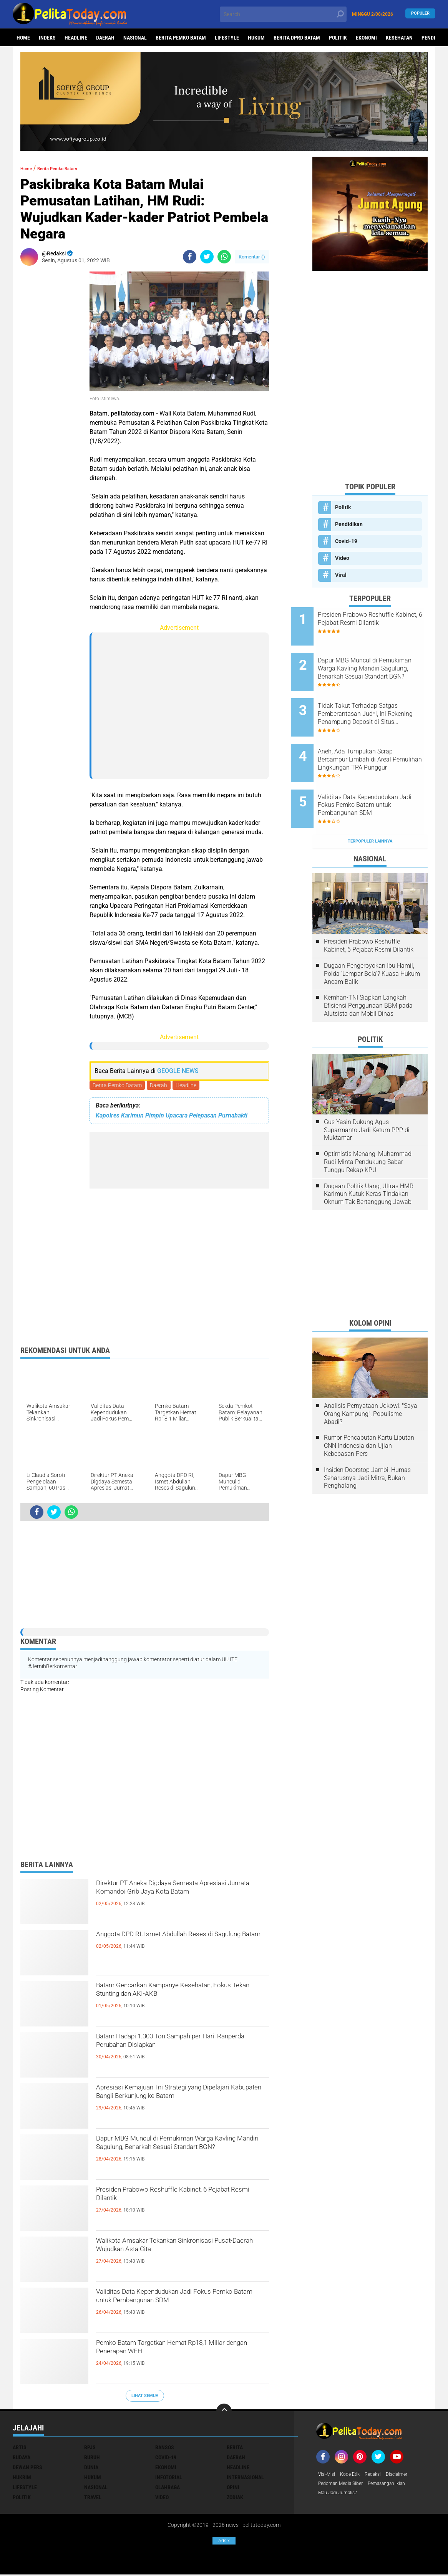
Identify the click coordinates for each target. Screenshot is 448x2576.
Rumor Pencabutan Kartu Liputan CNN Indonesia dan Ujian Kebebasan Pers (369, 1412)
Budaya (21, 2459)
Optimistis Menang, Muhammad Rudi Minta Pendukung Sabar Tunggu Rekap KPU (367, 1128)
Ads (224, 2540)
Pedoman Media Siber (344, 2486)
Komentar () (252, 257)
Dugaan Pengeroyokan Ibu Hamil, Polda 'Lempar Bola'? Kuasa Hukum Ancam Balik (372, 940)
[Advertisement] (51, 387)
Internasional (245, 2479)
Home (23, 38)
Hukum (256, 38)
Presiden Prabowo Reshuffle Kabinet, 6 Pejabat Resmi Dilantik (180, 2199)
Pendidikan (349, 524)
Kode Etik (354, 2476)
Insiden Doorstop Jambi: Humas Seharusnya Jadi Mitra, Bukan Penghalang (367, 1444)
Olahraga (167, 2489)
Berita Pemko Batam (181, 38)
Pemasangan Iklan (397, 2486)
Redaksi (379, 2476)
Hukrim (22, 2479)
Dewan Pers (27, 2469)
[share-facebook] (189, 256)
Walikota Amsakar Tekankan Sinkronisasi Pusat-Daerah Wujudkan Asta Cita (175, 2257)
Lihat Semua (144, 2396)
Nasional (135, 38)
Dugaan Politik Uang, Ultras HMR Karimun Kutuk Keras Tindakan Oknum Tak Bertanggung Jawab (368, 1160)
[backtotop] (224, 2412)
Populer (420, 14)
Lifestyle (227, 38)
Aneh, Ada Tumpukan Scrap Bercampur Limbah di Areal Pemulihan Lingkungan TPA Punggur (377, 739)
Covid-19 (346, 541)
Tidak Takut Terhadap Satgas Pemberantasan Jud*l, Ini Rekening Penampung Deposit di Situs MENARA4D (380, 700)
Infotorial (168, 2479)
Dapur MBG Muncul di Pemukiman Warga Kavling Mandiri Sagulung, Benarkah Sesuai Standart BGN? (171, 2155)
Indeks (47, 38)
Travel (92, 2499)
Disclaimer (406, 2476)
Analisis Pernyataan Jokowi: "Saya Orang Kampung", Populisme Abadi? (370, 1380)
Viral (341, 575)
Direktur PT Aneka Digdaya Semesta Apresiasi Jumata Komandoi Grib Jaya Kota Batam (179, 1900)
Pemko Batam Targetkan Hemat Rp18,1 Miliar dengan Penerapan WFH (181, 2353)
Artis (20, 2449)
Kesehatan (399, 38)
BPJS (90, 2449)
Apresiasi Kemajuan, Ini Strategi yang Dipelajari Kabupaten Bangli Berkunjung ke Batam (180, 2104)
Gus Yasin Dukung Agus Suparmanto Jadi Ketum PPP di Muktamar (367, 1096)
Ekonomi (366, 38)
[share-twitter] (207, 256)
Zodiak (235, 2499)
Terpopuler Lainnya (370, 807)
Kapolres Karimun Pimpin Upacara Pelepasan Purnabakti (171, 1117)
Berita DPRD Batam (297, 38)
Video (342, 558)
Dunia (91, 2469)
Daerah (105, 38)
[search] (283, 14)
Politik (338, 38)
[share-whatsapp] (224, 256)
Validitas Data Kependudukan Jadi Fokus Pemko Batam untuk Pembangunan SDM (169, 2308)
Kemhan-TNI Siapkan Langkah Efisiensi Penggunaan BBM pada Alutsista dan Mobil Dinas (368, 972)
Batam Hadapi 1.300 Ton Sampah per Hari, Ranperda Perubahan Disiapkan (176, 2046)
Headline (76, 38)
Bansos (164, 2449)
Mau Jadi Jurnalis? (340, 2496)
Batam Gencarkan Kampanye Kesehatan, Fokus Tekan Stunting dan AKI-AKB (177, 2002)
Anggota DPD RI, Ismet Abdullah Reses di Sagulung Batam (179, 1944)
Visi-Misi (328, 2476)
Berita (235, 2449)
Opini (233, 2489)
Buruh (92, 2459)
